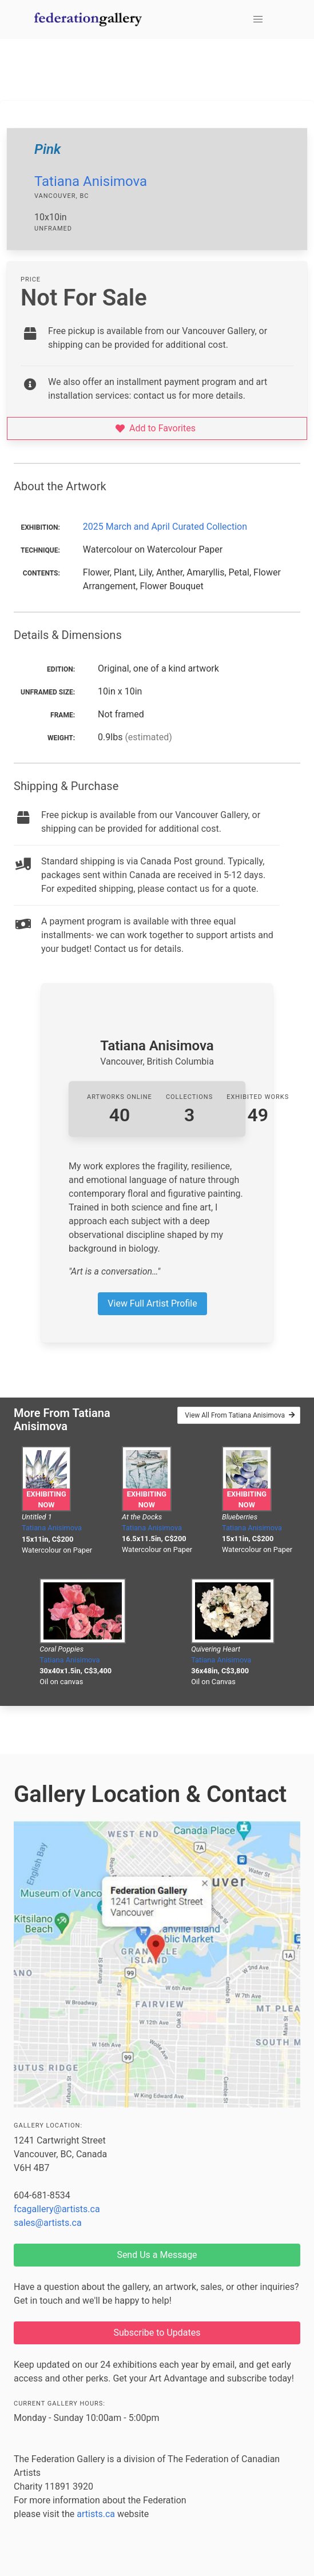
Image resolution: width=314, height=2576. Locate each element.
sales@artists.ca (48, 2222)
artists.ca (96, 2513)
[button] (258, 19)
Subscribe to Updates (157, 2332)
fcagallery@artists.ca (57, 2209)
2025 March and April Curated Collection (165, 526)
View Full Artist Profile (152, 1303)
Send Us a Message (157, 2254)
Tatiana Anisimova (90, 181)
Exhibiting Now (46, 1499)
